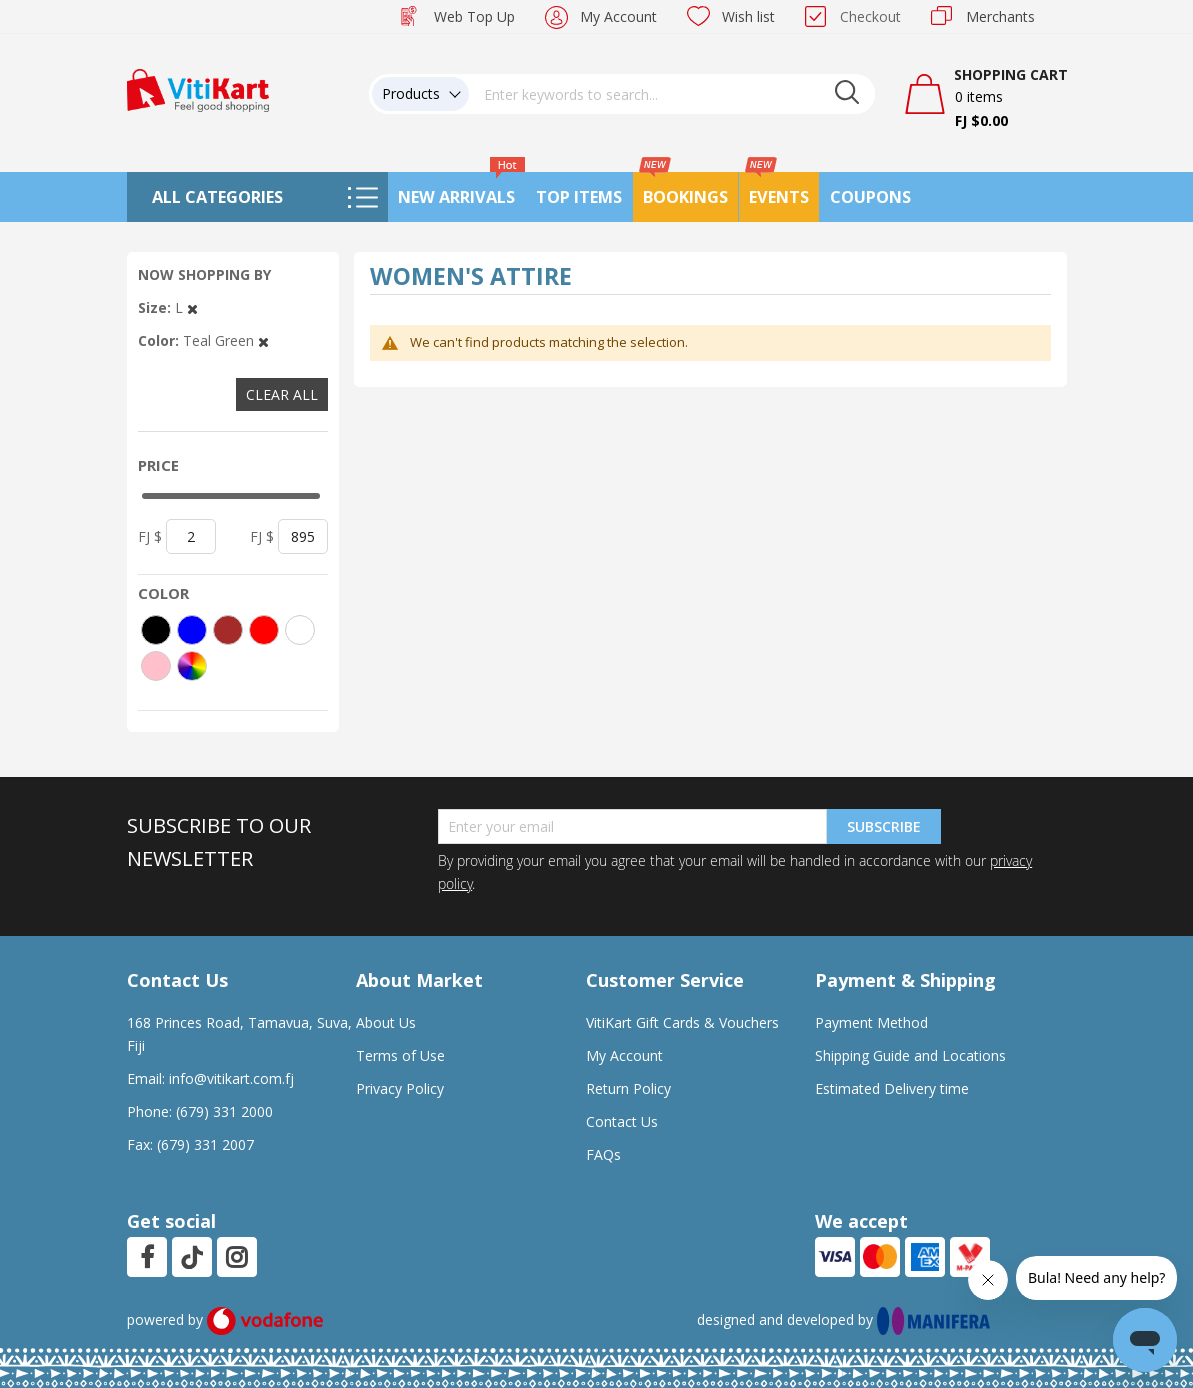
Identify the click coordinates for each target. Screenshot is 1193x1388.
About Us (386, 1022)
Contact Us (622, 1121)
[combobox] (672, 94)
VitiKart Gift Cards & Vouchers (682, 1022)
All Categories (217, 197)
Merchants (1000, 16)
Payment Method (871, 1022)
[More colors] (192, 666)
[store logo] (198, 88)
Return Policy (628, 1088)
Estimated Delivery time (892, 1088)
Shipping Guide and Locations (910, 1055)
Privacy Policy (400, 1088)
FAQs (603, 1154)
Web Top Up (474, 16)
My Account (618, 16)
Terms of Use (400, 1055)
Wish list (748, 16)
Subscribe (884, 826)
